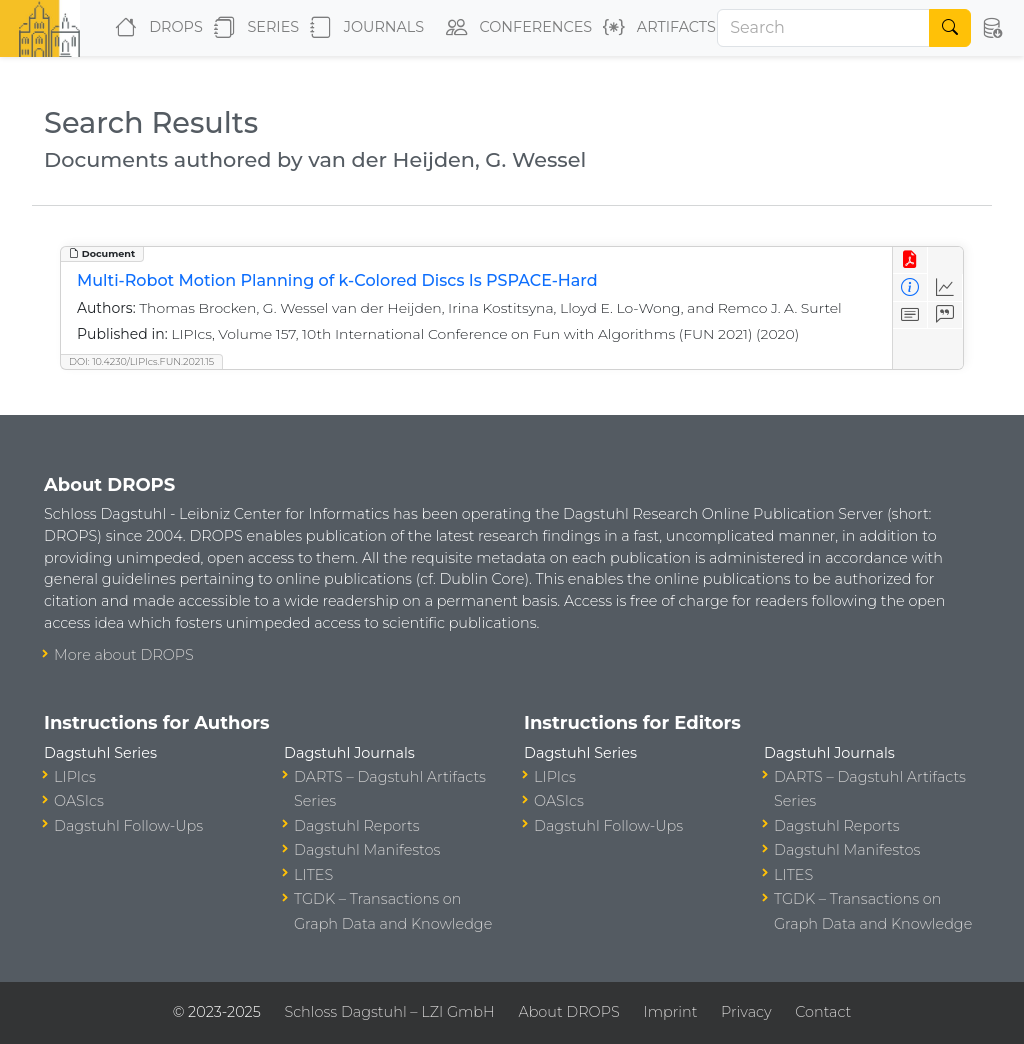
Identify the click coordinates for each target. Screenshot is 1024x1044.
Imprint (670, 1012)
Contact (823, 1012)
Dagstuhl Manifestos (367, 850)
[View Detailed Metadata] (910, 287)
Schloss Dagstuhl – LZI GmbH (389, 1012)
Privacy (746, 1012)
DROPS (154, 28)
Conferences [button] (515, 28)
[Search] (823, 28)
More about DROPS (124, 655)
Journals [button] (363, 28)
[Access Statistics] (945, 287)
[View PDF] (910, 260)
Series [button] (252, 28)
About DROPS (568, 1012)
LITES (313, 875)
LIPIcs (75, 777)
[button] (991, 28)
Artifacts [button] (655, 28)
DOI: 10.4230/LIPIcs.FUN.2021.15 (141, 361)
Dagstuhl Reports (357, 826)
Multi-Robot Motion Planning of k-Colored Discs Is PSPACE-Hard (337, 280)
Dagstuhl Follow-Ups (128, 826)
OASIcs (79, 801)
